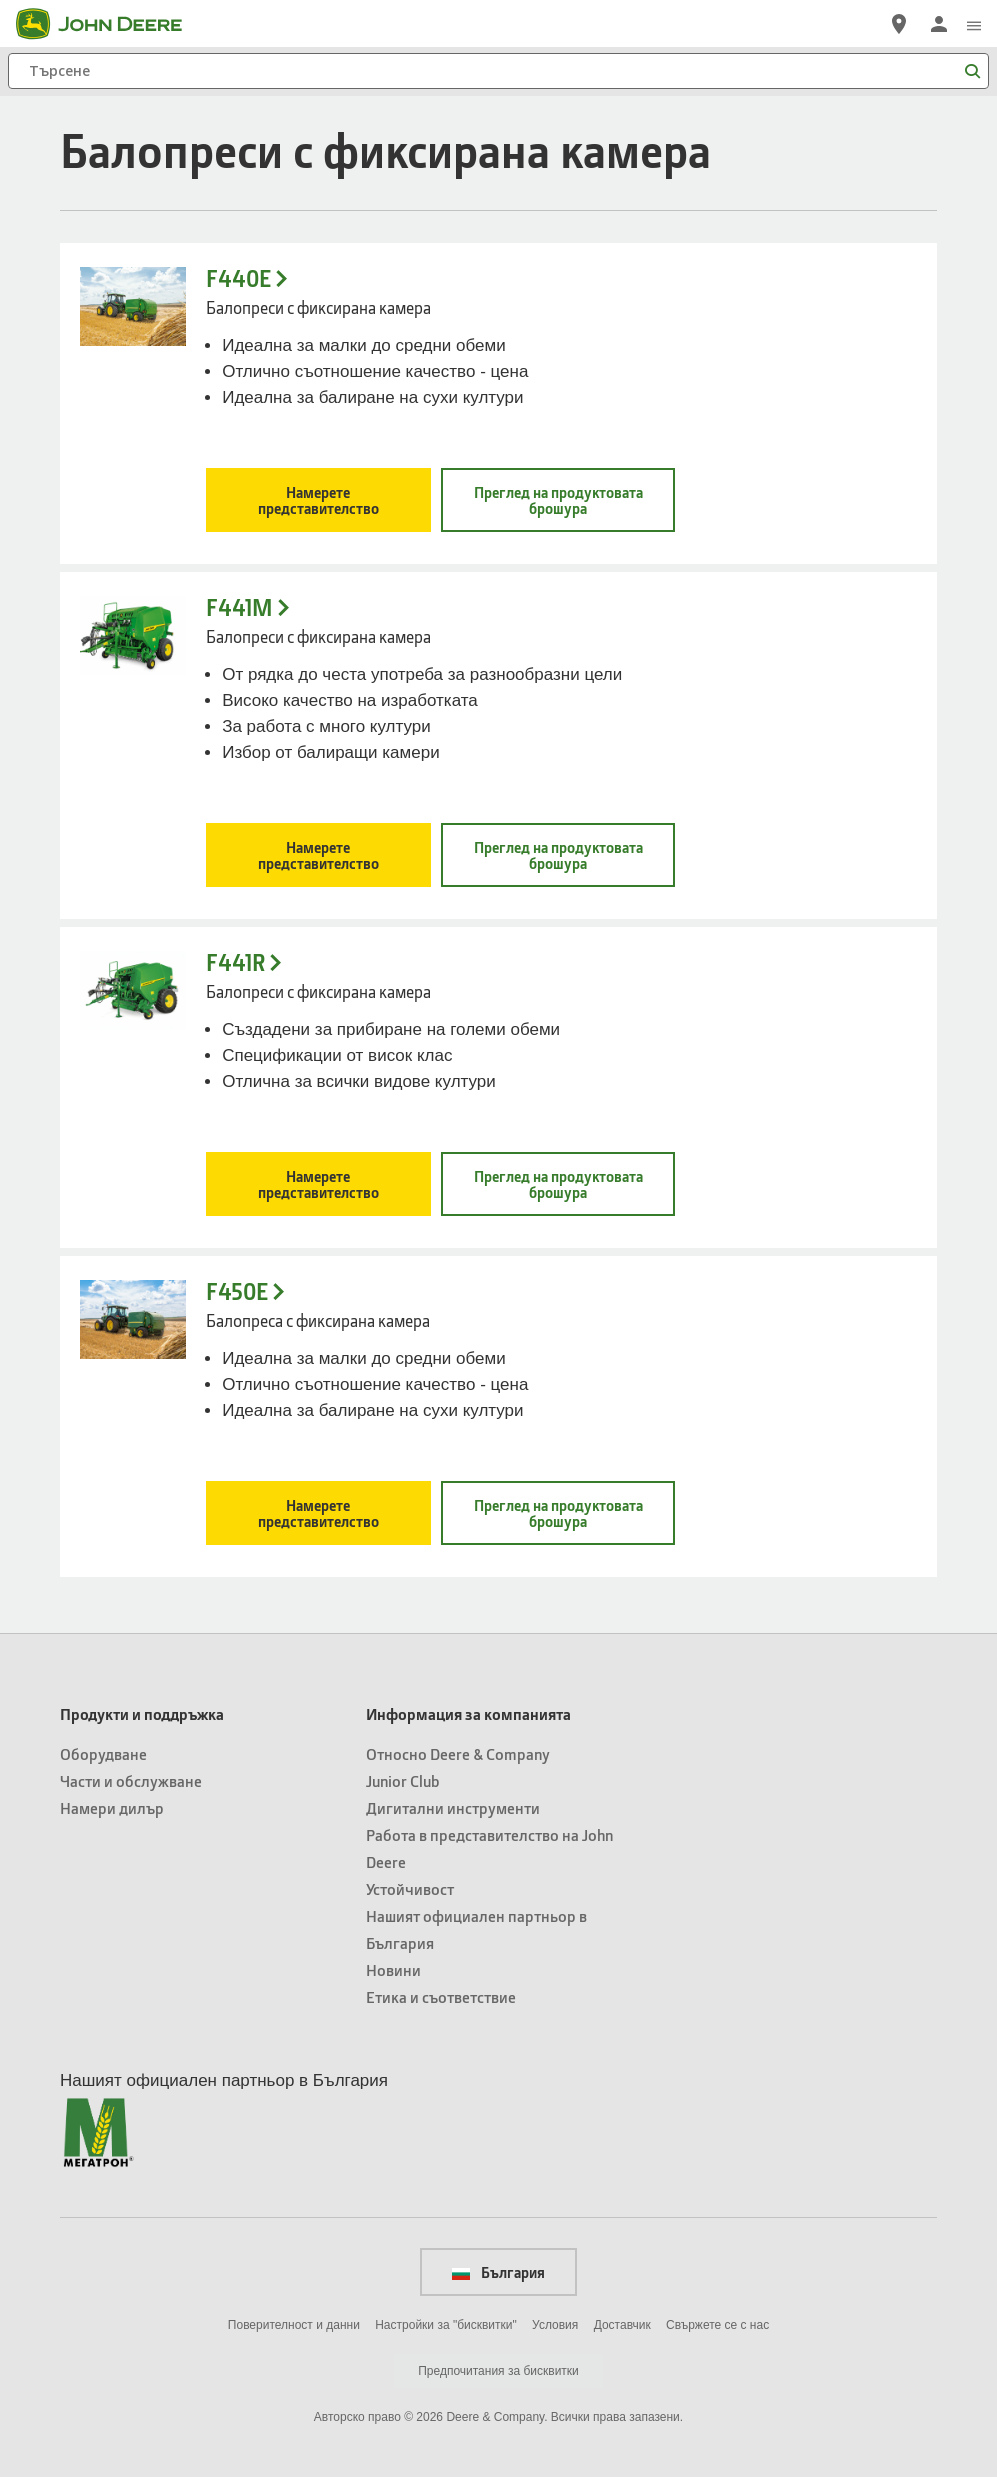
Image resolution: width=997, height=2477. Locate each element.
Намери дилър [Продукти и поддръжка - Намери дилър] (112, 1807)
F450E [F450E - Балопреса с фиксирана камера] (237, 1291)
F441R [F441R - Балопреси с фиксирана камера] (235, 962)
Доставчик (622, 2325)
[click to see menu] (974, 24)
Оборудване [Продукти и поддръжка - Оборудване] (103, 1753)
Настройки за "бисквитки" (446, 2325)
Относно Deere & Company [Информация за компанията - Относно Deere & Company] (458, 1753)
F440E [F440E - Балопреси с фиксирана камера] (238, 278)
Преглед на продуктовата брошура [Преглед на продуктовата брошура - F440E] (558, 500)
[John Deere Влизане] (939, 24)
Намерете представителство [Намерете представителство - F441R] (318, 1184)
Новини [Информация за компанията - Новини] (393, 1969)
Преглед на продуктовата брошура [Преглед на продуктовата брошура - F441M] (558, 855)
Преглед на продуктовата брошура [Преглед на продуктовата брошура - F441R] (558, 1184)
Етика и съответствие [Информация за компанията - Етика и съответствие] (441, 1996)
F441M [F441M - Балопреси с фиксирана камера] (239, 607)
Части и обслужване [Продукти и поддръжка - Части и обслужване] (131, 1780)
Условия (555, 2325)
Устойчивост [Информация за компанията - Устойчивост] (410, 1888)
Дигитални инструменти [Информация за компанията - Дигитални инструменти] (453, 1807)
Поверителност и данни (294, 2325)
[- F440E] (133, 306)
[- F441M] (133, 635)
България (498, 2272)
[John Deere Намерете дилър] (899, 24)
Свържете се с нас (717, 2325)
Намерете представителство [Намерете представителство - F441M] (318, 855)
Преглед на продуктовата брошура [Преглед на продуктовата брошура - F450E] (558, 1513)
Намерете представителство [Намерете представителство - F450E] (318, 1513)
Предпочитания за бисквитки (498, 2371)
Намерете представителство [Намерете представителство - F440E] (318, 500)
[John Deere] (111, 24)
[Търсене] (498, 71)
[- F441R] (133, 990)
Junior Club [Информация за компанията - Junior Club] (403, 1780)
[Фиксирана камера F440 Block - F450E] (133, 1319)
